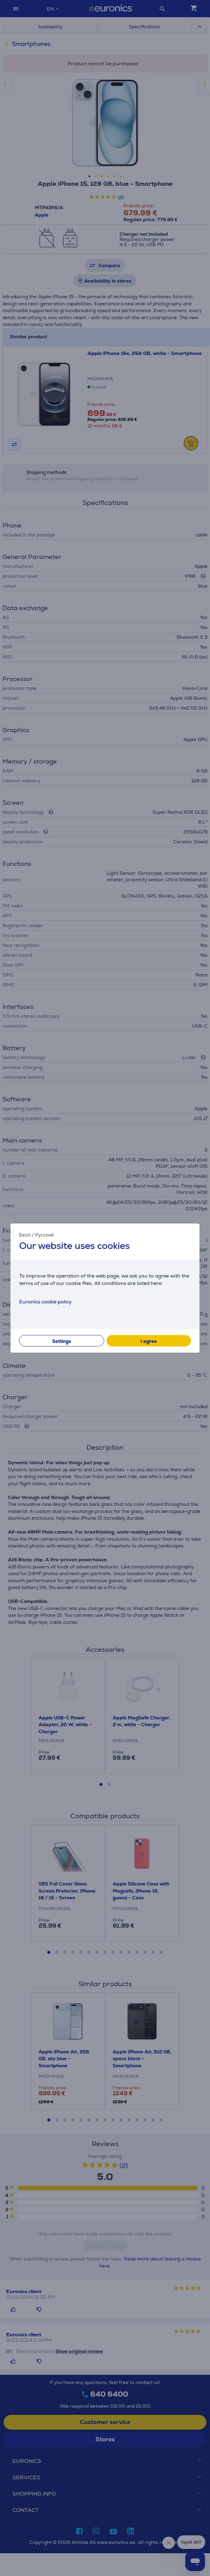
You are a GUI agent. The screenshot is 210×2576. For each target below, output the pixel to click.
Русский (44, 1235)
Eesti (25, 1235)
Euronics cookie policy (45, 1301)
